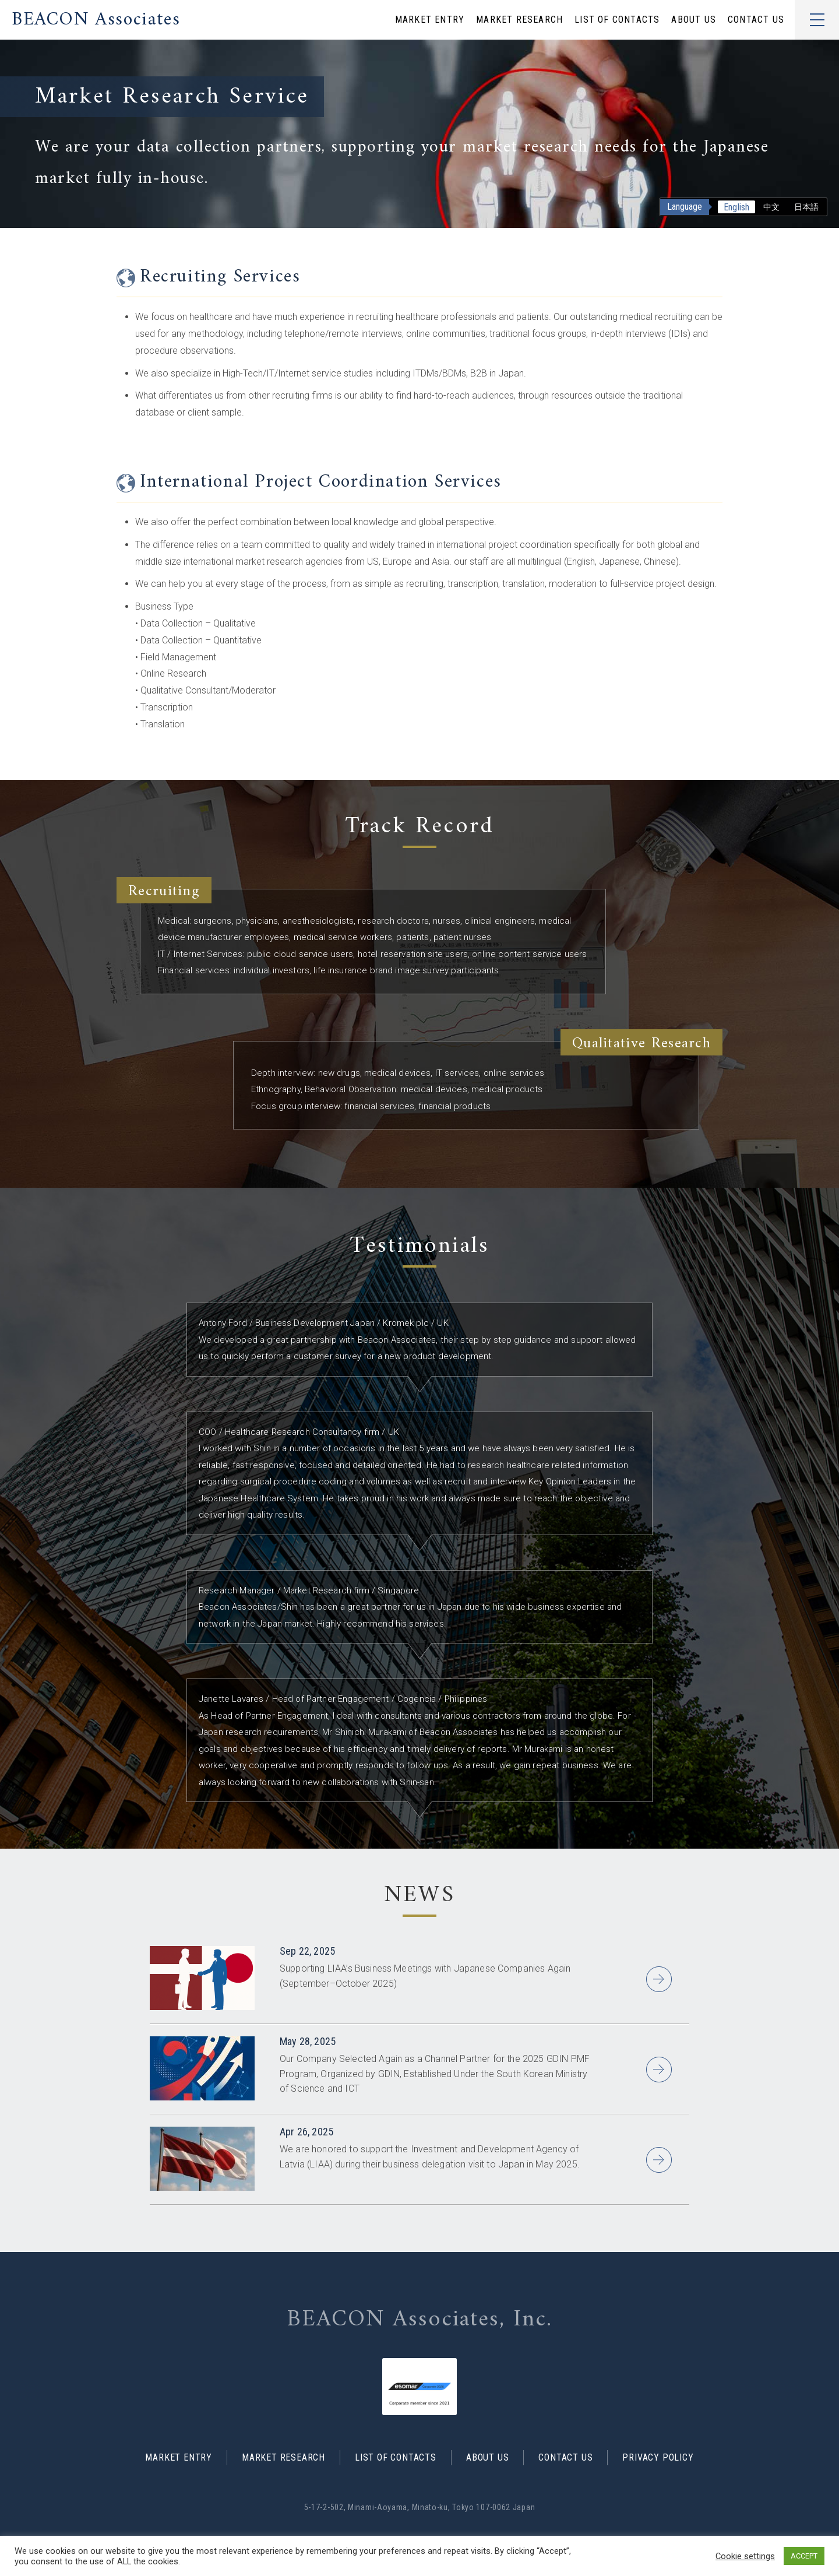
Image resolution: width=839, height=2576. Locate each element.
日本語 (806, 207)
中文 (771, 207)
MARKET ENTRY (429, 19)
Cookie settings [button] (745, 2556)
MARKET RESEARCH (519, 19)
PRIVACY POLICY (657, 2457)
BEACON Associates (96, 19)
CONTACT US (756, 19)
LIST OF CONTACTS (617, 19)
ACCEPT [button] (804, 2556)
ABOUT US (693, 19)
